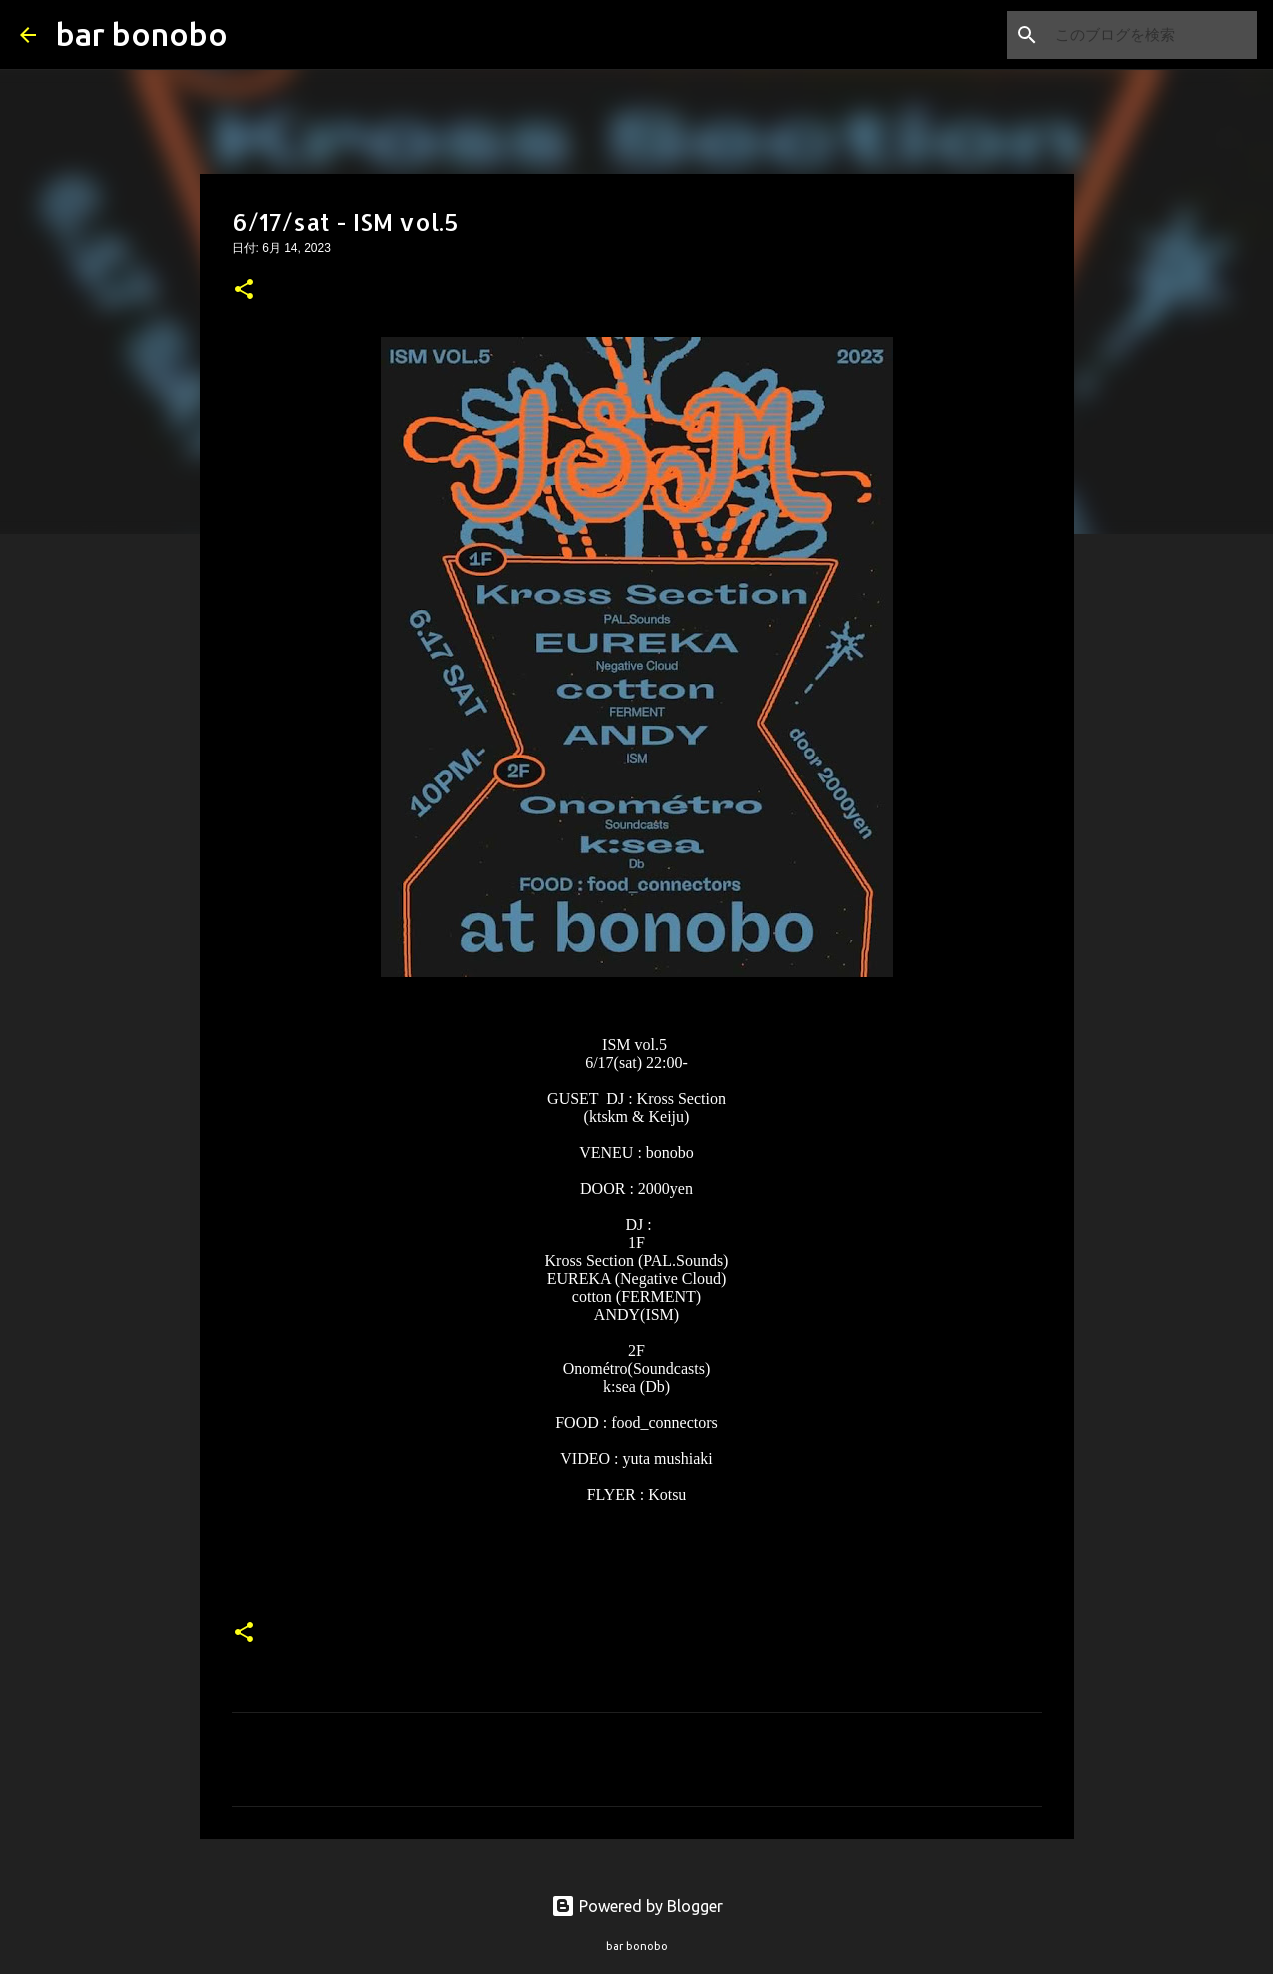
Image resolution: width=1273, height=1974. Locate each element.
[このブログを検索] (1152, 35)
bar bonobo (142, 34)
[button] (244, 291)
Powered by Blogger (637, 1906)
